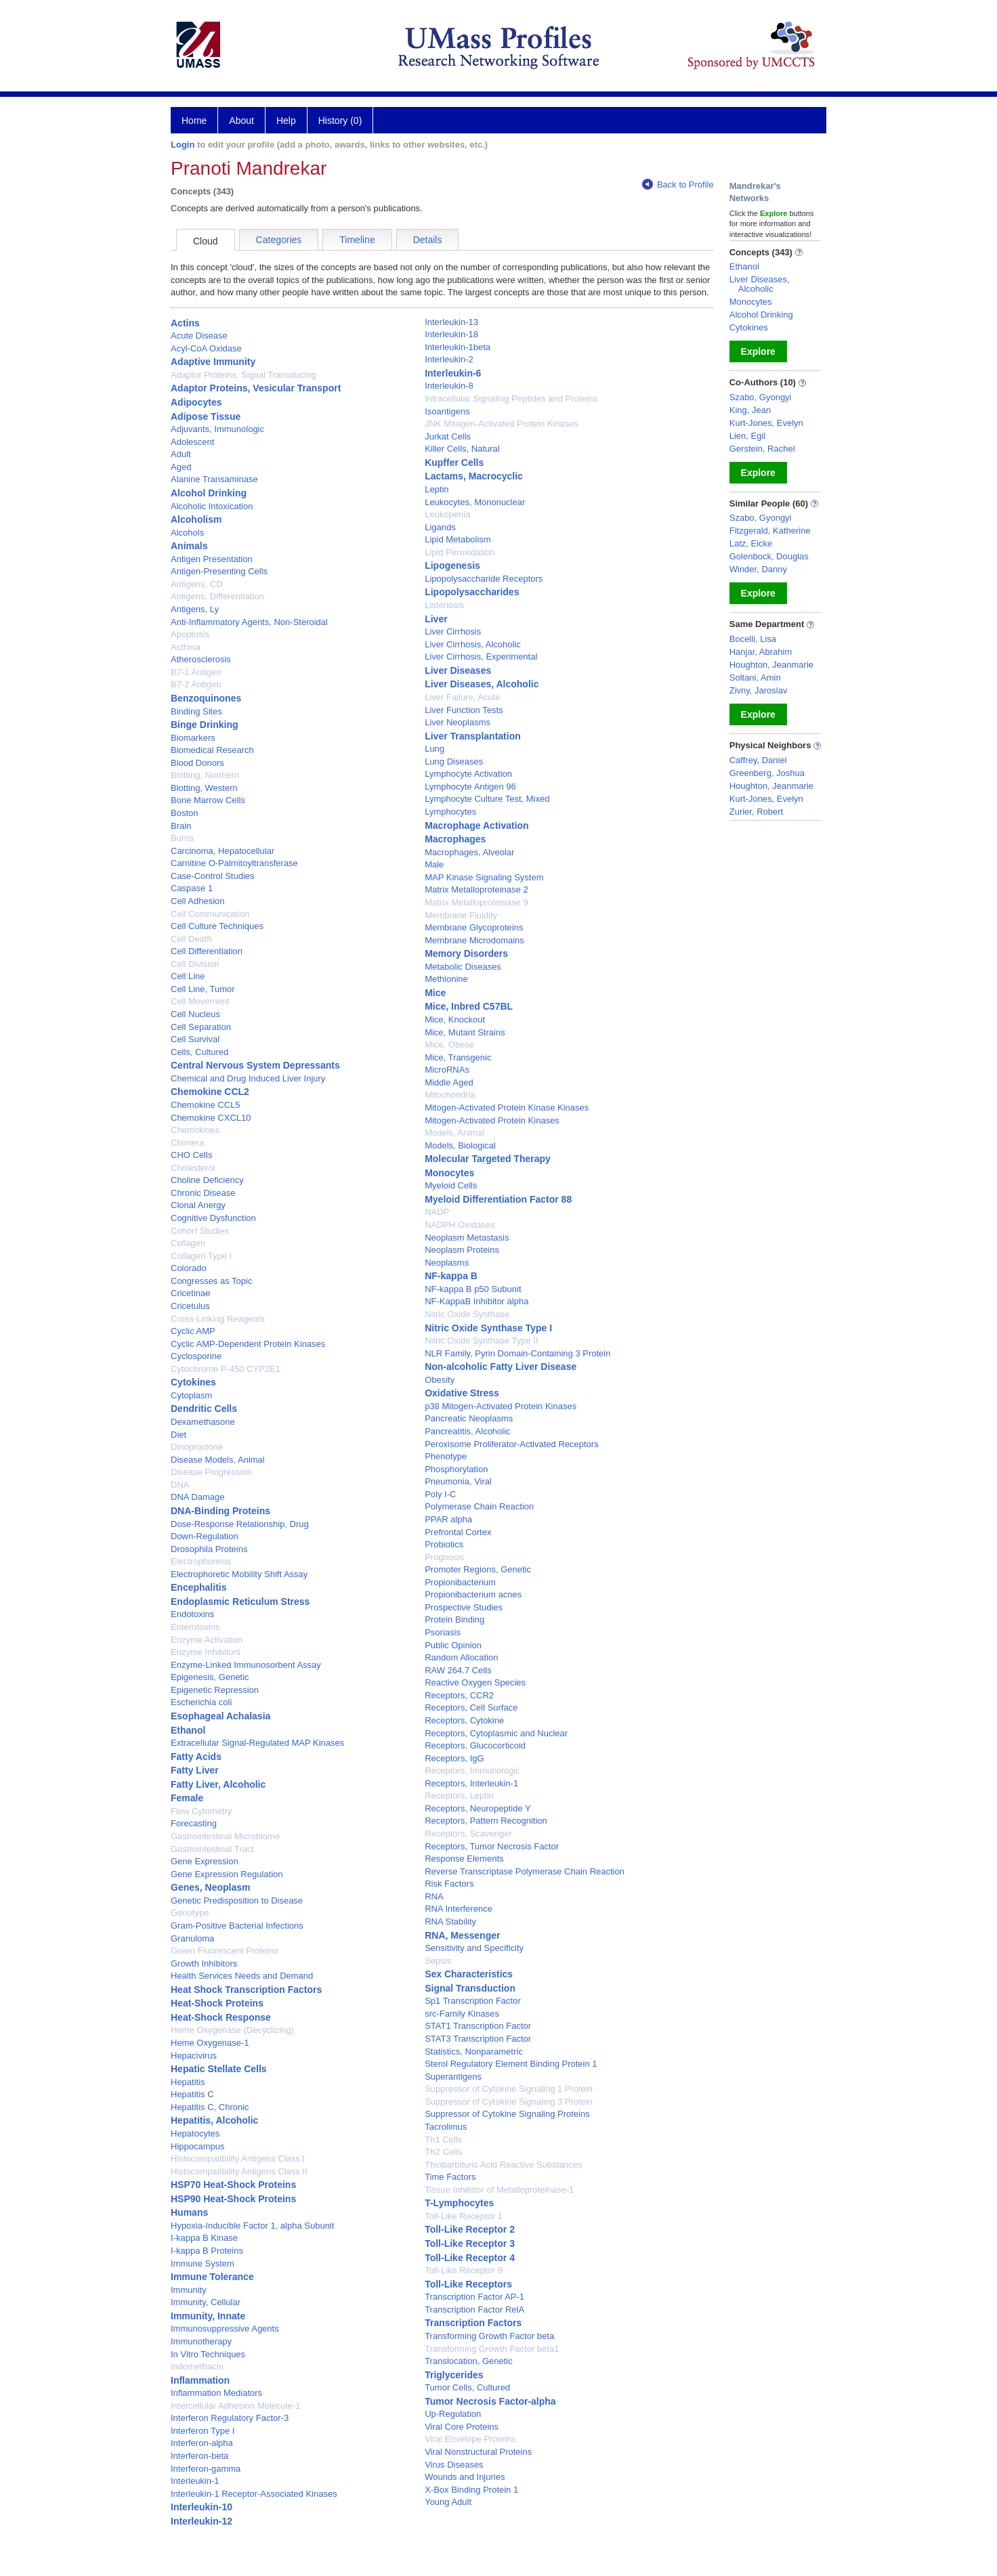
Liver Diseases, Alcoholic (481, 684)
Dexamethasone (203, 1422)
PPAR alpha (448, 1519)
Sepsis (438, 1961)
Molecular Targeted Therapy (488, 1158)
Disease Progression (211, 1472)
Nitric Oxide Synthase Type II (481, 1340)
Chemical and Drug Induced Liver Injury (248, 1078)
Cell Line (188, 976)
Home (194, 120)
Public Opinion (453, 1645)
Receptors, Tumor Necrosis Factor (492, 1846)
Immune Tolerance (212, 2276)
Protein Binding (454, 1619)
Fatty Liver (195, 1770)
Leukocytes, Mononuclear (475, 502)
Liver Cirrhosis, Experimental (481, 656)
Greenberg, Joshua (767, 773)
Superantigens (453, 2076)
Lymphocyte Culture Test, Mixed (487, 799)
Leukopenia (447, 514)
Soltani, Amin (755, 677)
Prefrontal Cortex (458, 1532)
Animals (189, 545)
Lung (434, 749)
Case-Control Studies (213, 876)
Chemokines (195, 1130)
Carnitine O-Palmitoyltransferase (234, 863)
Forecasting (194, 1823)
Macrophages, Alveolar (469, 852)
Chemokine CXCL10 (211, 1118)
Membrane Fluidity (461, 915)
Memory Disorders (466, 953)
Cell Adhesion (198, 901)
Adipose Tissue (205, 416)
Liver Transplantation (473, 736)
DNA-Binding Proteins (220, 1510)
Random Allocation (461, 1657)
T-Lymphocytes (459, 2202)
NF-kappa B (451, 1275)
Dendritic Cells (204, 1408)
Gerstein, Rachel (762, 449)
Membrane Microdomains (474, 940)
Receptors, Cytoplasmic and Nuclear (496, 1733)
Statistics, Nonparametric (474, 2051)
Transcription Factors (473, 2322)
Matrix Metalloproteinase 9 (476, 902)
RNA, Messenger (462, 1935)
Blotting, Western (204, 788)
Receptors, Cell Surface (471, 1707)
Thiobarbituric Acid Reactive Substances (503, 2165)
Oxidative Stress (462, 1393)
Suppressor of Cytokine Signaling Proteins (507, 2114)
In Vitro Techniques (208, 2354)
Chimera (187, 1143)
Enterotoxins (195, 1627)
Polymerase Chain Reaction (479, 1506)
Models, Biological (460, 1145)
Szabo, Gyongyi (760, 397)
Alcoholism (196, 519)
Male (434, 864)
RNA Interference (458, 1909)
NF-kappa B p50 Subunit (473, 1289)
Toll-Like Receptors (468, 2284)
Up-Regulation (453, 2414)
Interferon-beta (199, 2456)
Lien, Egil (747, 436)
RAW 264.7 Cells (458, 1670)
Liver (436, 619)
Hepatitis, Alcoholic (214, 2120)
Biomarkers (193, 738)
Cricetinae (191, 1293)
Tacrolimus (446, 2127)
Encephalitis (198, 1587)
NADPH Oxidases (459, 1225)
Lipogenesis (452, 565)
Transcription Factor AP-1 (474, 2297)
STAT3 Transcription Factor (478, 2039)
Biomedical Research (212, 750)
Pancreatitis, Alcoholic (467, 1431)
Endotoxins (192, 1614)
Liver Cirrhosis (453, 631)
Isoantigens (447, 411)
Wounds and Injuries (465, 2477)
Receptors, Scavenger (468, 1833)
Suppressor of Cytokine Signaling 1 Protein (509, 2089)
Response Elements (464, 1858)
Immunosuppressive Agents (225, 2328)
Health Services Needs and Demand (242, 1976)
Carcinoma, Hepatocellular (222, 851)
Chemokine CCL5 (205, 1105)
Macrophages (455, 839)
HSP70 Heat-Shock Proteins (233, 2184)
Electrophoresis (201, 1561)
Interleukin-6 (453, 373)
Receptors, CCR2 (459, 1695)
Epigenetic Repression (215, 1690)
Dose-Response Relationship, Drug (240, 1524)
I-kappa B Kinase (204, 2238)
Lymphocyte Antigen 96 (470, 786)
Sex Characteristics (469, 1974)
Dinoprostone (197, 1447)
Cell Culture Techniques (217, 926)
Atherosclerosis (201, 659)
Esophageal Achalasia (220, 1716)
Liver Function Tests (464, 710)
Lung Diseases (454, 761)
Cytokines (193, 1382)
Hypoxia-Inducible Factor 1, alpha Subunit (252, 2225)
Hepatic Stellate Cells (219, 2068)
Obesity (439, 1380)
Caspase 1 (192, 888)
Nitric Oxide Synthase (467, 1314)
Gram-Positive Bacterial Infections (237, 1925)
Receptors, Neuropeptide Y (478, 1808)
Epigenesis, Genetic (210, 1677)
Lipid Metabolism (458, 539)
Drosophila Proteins (209, 1549)
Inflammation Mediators (216, 2393)
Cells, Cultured (199, 1052)
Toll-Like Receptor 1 (464, 2216)
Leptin (436, 489)
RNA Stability (450, 1921)
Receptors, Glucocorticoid (475, 1745)
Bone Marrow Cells (208, 800)
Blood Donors (197, 763)
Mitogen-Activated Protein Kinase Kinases (507, 1107)
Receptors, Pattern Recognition (486, 1821)
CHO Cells (191, 1155)
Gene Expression (204, 1861)
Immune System (202, 2263)
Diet (178, 1435)
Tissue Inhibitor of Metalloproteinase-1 (499, 2190)
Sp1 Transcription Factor (473, 2001)
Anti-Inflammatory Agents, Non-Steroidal (249, 622)
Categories (279, 239)
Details (427, 239)
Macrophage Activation (477, 825)
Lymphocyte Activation (468, 774)
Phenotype (446, 1456)
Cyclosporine (196, 1356)
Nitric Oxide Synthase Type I (488, 1328)
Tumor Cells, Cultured (467, 2387)
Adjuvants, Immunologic (217, 429)
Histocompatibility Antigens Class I (238, 2158)
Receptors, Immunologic (472, 1770)
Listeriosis (444, 605)
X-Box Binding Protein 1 (471, 2490)
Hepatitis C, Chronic (210, 2107)
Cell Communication (210, 914)
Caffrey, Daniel (758, 760)
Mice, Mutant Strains (465, 1032)
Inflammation (200, 2380)
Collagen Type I (201, 1256)
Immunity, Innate (208, 2316)
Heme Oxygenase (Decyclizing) (232, 2030)
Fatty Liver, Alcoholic (218, 1784)
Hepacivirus (194, 2056)
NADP (437, 1212)
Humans (189, 2212)
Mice (435, 992)
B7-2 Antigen (196, 684)
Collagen (188, 1243)
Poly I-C (440, 1494)
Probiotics (444, 1544)
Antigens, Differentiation (217, 596)
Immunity (189, 2290)
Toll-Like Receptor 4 (470, 2257)
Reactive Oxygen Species (475, 1682)
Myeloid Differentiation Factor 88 (498, 1199)
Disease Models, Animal (218, 1460)
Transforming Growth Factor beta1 (492, 2349)
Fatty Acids (196, 1756)
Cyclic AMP (193, 1331)
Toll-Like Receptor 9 (464, 2270)
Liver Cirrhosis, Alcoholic (473, 644)
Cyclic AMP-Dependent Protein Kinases (248, 1344)
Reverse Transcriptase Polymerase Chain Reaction (524, 1871)
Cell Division (195, 964)
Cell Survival (195, 1039)
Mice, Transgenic (458, 1057)
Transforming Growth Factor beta (489, 2336)
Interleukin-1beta (457, 347)
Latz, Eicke (751, 543)
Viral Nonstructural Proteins (478, 2452)
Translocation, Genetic (469, 2361)
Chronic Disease (203, 1193)
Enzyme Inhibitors (205, 1652)
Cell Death (191, 939)
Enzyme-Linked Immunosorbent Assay (246, 1665)
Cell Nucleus (195, 1014)
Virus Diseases (454, 2465)
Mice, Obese (449, 1044)
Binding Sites (196, 711)
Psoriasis (443, 1632)
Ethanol (188, 1730)
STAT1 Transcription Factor (478, 2026)
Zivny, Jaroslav (758, 690)
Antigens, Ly (195, 609)
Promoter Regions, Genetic (478, 1569)
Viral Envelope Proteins (470, 2439)
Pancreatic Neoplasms (469, 1418)
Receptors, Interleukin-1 (471, 1783)
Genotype (190, 1913)
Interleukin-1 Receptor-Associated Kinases (254, 2494)
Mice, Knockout (455, 1019)
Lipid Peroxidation (459, 552)
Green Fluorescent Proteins (224, 1951)
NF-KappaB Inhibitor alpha (476, 1301)
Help (286, 120)
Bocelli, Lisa (752, 639)
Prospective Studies (464, 1607)
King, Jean (750, 410)
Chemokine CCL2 (210, 1091)
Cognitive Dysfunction (213, 1218)
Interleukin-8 (449, 386)
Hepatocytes (195, 2133)
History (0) (340, 120)
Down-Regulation (204, 1536)
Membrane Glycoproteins (474, 927)
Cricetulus (190, 1306)
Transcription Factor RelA (474, 2309)
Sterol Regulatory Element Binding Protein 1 (511, 2064)
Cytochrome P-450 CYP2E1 (225, 1369)
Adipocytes (196, 402)
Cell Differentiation (206, 951)
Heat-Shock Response (221, 2017)
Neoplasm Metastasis (467, 1237)
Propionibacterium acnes (473, 1594)
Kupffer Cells (454, 462)
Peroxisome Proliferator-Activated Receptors (512, 1444)
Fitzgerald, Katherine (770, 530)
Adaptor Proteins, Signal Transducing (243, 375)
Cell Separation (201, 1027)
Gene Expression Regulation (227, 1874)
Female (187, 1798)
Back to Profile (678, 184)
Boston (184, 813)
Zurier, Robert (756, 812)
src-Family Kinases (462, 2014)
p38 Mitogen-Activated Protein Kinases (500, 1406)
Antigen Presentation (212, 559)
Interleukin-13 (451, 322)
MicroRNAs (447, 1070)
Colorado (189, 1268)
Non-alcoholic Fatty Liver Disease (500, 1366)
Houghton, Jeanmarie (771, 665)
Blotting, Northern (205, 775)
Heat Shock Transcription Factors (246, 1989)
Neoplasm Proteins (462, 1250)
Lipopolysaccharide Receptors (484, 579)
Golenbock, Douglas (769, 556)
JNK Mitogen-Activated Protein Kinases (501, 423)
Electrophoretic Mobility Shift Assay (239, 1574)
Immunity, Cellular (205, 2302)
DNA (180, 1485)
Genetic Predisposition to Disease (237, 1900)
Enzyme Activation (206, 1640)
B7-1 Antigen (196, 672)
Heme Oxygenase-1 (210, 2043)
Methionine (446, 979)
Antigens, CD (197, 584)
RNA (434, 1896)
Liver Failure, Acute (462, 697)
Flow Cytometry (201, 1811)
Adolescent (192, 442)
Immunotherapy (201, 2341)
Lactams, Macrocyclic (474, 476)
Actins (185, 323)
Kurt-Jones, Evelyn (766, 423)
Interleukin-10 (201, 2507)
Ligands (440, 527)
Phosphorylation (456, 1469)
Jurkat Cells (448, 436)
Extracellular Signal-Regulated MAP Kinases (257, 1743)
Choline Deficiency (207, 1180)
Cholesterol (193, 1168)
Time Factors (450, 2177)
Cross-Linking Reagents (218, 1319)
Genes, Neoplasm (211, 1887)
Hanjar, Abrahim (760, 652)
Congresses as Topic (211, 1281)
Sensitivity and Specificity (474, 1948)
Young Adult (448, 2502)
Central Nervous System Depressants (255, 1065)
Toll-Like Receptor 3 (470, 2243)
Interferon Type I (202, 2431)
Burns (182, 838)
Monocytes (449, 1172)
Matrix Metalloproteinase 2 (476, 889)
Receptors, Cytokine (464, 1720)
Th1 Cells (443, 2139)
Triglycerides (454, 2374)
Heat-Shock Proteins (217, 2003)
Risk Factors (449, 1884)
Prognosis (444, 1557)
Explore (758, 351)
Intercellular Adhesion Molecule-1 (236, 2406)
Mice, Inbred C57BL (469, 1006)
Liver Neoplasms (457, 722)
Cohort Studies (200, 1231)
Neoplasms (447, 1263)
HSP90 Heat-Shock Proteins (233, 2198)
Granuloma (192, 1938)
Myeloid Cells (451, 1185)
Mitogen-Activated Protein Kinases (492, 1120)
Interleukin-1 (195, 2481)
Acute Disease (199, 335)
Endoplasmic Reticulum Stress (240, 1601)
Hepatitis (188, 2082)
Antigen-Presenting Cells (219, 571)
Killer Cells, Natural (462, 449)
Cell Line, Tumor (203, 989)
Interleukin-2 (449, 359)
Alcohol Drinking (209, 493)
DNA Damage (197, 1497)
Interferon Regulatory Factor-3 (230, 2418)
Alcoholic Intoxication (212, 506)
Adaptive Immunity (213, 361)
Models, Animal (454, 1133)
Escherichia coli (201, 1702)
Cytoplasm (191, 1395)
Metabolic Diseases (463, 967)
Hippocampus (198, 2146)
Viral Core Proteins (461, 2427)
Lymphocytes (450, 812)
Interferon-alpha (202, 2443)
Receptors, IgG (454, 1758)
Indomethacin (197, 2366)
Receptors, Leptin (459, 1795)
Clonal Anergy (198, 1205)
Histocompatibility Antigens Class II (239, 2171)
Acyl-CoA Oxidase (206, 348)
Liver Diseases (458, 670)
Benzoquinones (206, 698)
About (241, 120)
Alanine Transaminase (214, 479)
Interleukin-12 (201, 2521)
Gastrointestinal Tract (212, 1849)
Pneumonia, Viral (458, 1481)
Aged (181, 467)
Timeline (357, 239)
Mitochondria (450, 1095)
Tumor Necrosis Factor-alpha (490, 2401)
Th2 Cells (443, 2152)
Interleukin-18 (451, 334)
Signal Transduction (470, 1988)
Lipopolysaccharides (472, 591)
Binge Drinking (204, 724)
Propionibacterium (460, 1582)
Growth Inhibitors (204, 1963)
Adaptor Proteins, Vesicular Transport (256, 388)
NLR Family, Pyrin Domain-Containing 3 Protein (517, 1353)
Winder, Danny (758, 569)
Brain (181, 826)
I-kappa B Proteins (207, 2251)
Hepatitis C (192, 2094)
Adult (181, 454)
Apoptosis (190, 634)
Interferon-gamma (205, 2469)
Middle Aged (449, 1082)
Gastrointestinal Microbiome (225, 1836)
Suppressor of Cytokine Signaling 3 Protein (509, 2102)
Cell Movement (200, 1001)
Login (182, 144)
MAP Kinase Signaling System (484, 877)
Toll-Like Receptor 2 (470, 2229)
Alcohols (187, 533)
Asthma (185, 647)
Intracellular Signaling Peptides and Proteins (511, 398)
